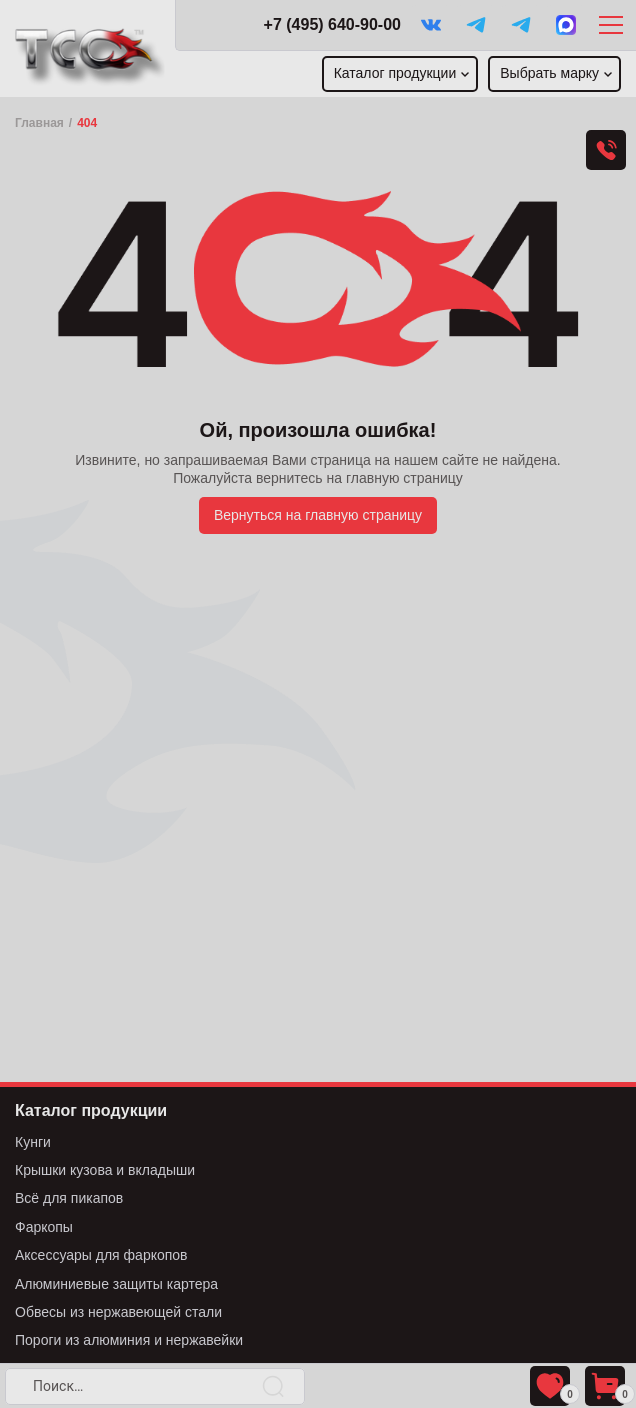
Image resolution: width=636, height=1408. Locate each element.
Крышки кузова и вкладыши (105, 1170)
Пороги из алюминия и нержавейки (129, 1340)
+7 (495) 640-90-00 (332, 24)
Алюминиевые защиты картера (116, 1284)
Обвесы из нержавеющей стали (118, 1312)
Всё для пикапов (69, 1198)
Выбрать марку (549, 73)
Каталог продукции (395, 73)
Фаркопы (44, 1227)
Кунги (33, 1142)
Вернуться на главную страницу (318, 515)
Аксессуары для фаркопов (101, 1255)
